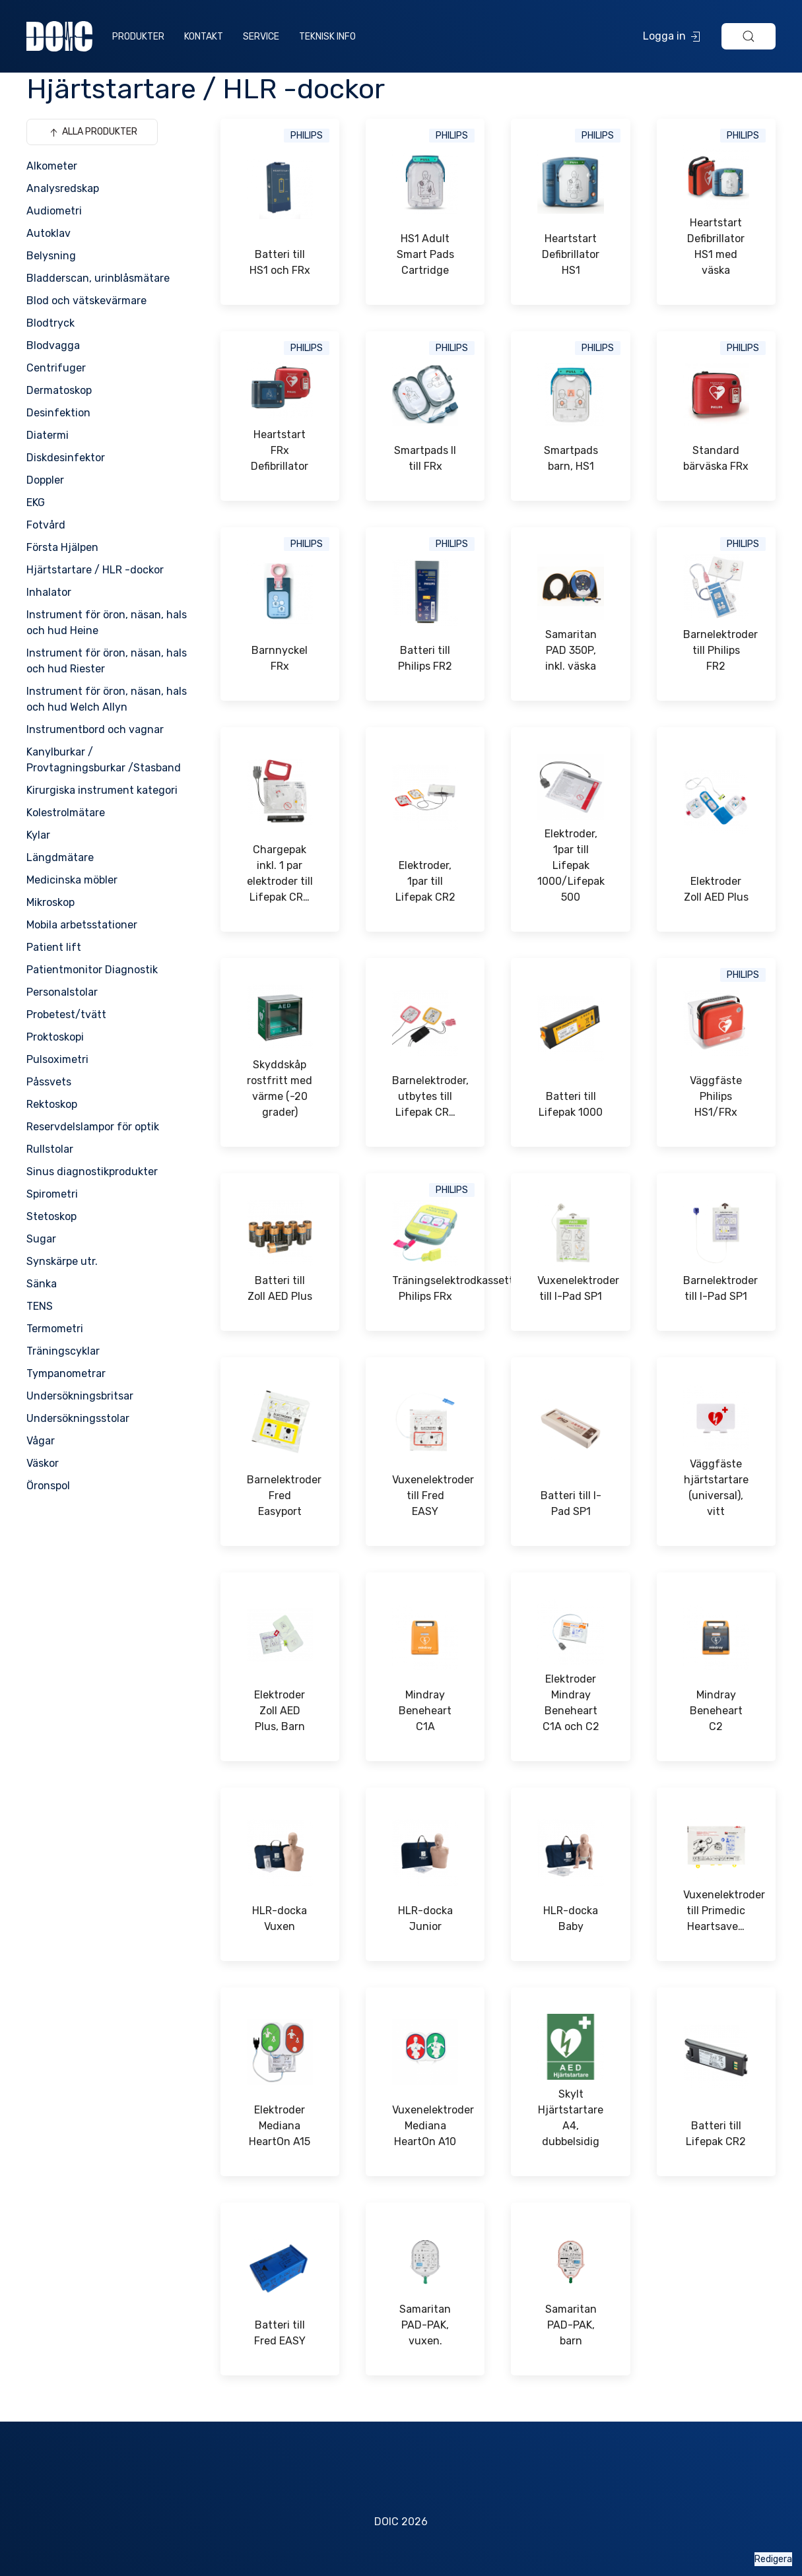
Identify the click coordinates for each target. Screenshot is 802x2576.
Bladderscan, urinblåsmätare (98, 278)
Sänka (41, 1283)
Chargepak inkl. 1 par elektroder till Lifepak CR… (280, 873)
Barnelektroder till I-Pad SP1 (716, 1288)
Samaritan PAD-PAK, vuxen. (425, 2325)
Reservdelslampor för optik (92, 1126)
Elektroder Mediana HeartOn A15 (279, 2126)
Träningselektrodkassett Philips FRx (425, 1288)
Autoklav (48, 233)
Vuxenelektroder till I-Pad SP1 (570, 1288)
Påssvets (48, 1082)
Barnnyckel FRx (279, 658)
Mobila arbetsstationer (81, 924)
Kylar (38, 835)
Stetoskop (51, 1216)
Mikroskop (50, 902)
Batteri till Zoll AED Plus (280, 1288)
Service (261, 36)
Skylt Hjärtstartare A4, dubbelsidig (570, 2118)
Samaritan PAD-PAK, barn (571, 2325)
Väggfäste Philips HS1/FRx (716, 1096)
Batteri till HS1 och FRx (280, 262)
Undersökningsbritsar (79, 1396)
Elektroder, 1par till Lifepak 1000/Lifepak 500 (570, 865)
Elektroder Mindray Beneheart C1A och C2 (571, 1703)
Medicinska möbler (71, 880)
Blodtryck (50, 323)
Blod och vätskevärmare (86, 300)
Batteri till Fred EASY (280, 2333)
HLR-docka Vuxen (279, 1918)
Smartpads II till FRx (425, 458)
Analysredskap (62, 188)
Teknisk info (327, 36)
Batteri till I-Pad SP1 (571, 1503)
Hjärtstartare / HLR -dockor (95, 570)
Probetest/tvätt (66, 1014)
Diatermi (47, 435)
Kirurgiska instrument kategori (102, 790)
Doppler (45, 480)
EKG (35, 502)
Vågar (40, 1440)
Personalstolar (62, 992)
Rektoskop (51, 1104)
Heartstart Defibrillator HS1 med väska (716, 246)
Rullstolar (49, 1149)
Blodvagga (53, 345)
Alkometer (51, 166)
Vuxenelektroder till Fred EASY (425, 1495)
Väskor (42, 1463)
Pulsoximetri (57, 1059)
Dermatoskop (59, 390)
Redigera (773, 2559)
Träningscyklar (63, 1351)
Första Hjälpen (62, 547)
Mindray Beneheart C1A (425, 1711)
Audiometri (54, 211)
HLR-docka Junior (425, 1918)
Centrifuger (56, 368)
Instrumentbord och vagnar (95, 729)
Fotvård (45, 525)
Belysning (51, 255)
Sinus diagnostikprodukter (92, 1171)
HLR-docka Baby (570, 1918)
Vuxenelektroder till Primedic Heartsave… (716, 1910)
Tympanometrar (66, 1373)
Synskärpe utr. (62, 1261)
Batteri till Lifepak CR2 (716, 2133)
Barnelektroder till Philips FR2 (716, 650)
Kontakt (203, 36)
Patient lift (53, 947)
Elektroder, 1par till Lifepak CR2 (425, 881)
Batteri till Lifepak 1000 (571, 1104)
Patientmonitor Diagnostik (92, 969)
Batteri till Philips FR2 (425, 658)
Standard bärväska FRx (716, 458)
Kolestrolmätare (65, 812)
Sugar (41, 1239)
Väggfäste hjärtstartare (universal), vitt (716, 1488)
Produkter (138, 36)
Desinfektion (58, 412)
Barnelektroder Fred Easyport (280, 1495)
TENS (39, 1306)
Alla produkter (92, 132)
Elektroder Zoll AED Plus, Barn (279, 1711)
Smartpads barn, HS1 (571, 458)
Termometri (54, 1328)
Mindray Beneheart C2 (716, 1711)
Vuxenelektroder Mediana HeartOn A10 (425, 2126)
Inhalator (48, 592)
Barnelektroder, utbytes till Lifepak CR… (425, 1096)
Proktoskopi (55, 1037)
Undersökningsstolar (77, 1418)
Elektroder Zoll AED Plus (716, 889)
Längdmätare (60, 857)
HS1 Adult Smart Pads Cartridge (425, 254)
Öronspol (48, 1485)
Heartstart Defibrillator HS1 (570, 254)
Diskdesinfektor (65, 457)
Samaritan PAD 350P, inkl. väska (571, 650)
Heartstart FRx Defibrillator (279, 450)
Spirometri (52, 1194)
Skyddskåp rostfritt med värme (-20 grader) (279, 1088)
